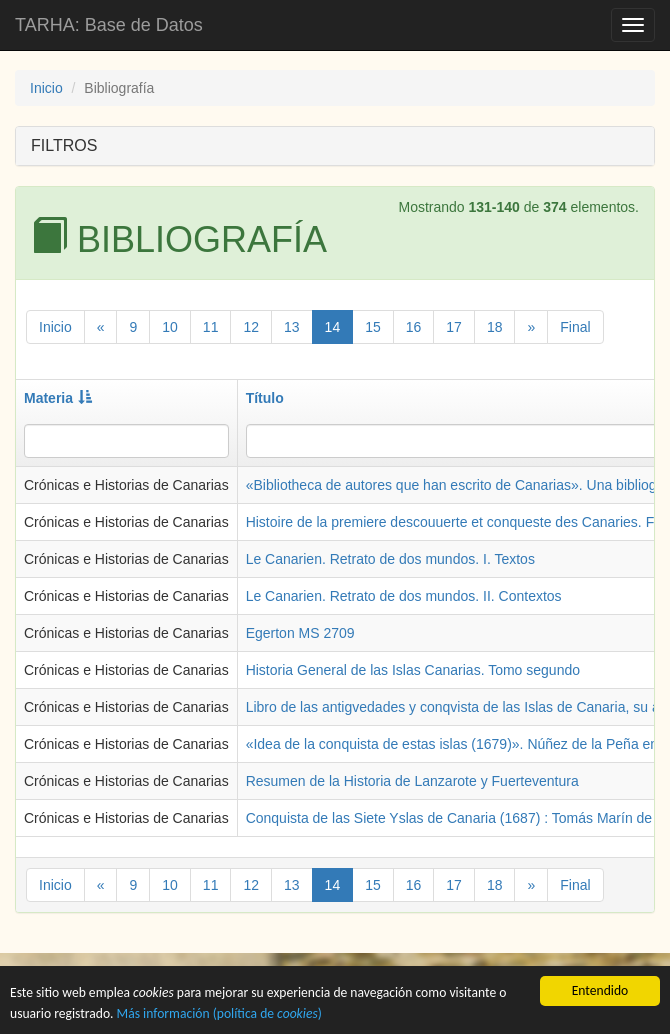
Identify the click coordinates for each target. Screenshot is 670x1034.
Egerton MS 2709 (300, 633)
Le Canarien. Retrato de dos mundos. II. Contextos (404, 596)
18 (495, 327)
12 (251, 327)
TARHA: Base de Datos (109, 25)
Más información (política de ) (219, 1015)
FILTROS (64, 145)
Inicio (46, 88)
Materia (58, 398)
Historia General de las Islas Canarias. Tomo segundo (413, 670)
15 (373, 327)
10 (170, 327)
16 (414, 327)
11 (211, 327)
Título (265, 398)
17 (454, 327)
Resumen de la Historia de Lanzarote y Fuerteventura (412, 781)
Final (575, 327)
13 (292, 327)
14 (333, 327)
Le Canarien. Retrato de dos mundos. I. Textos (390, 559)
